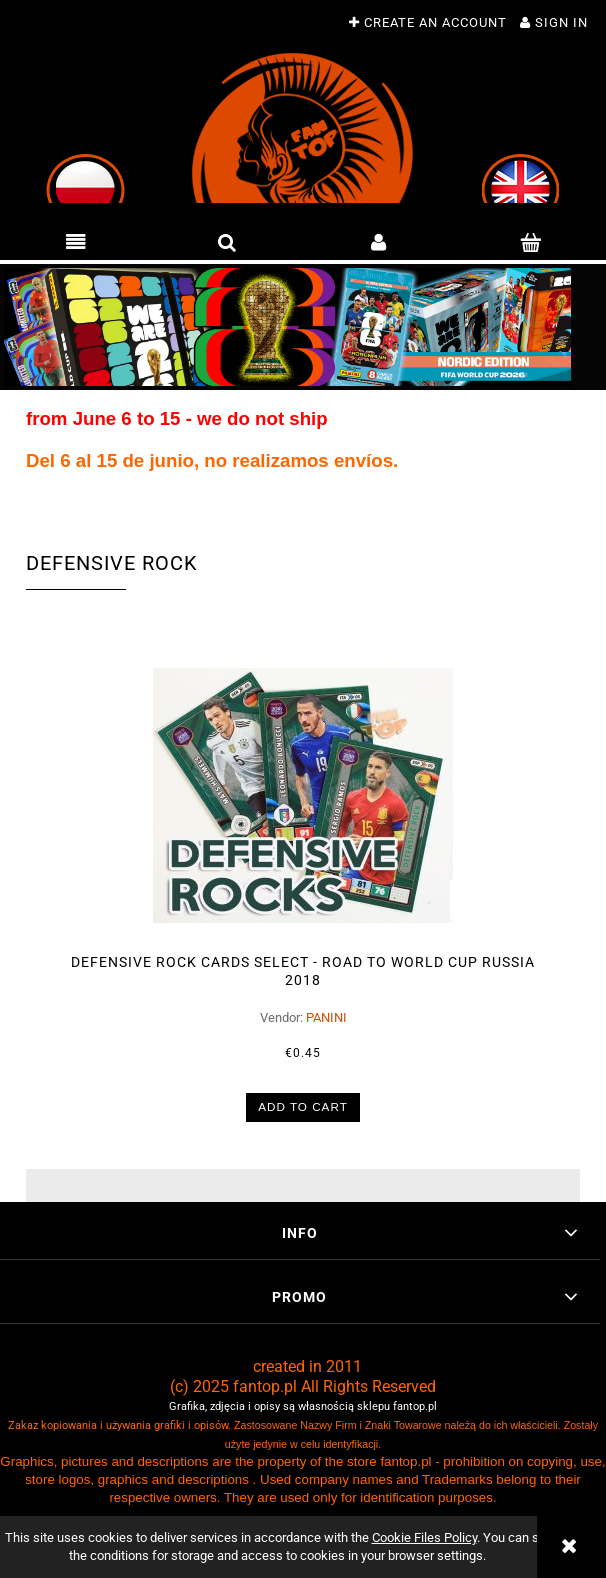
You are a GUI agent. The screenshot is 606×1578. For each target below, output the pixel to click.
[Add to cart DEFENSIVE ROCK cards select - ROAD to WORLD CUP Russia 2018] (303, 1101)
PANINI (326, 1011)
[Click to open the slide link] (303, 327)
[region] (303, 327)
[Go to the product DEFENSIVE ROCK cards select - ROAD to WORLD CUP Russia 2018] (303, 789)
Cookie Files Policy (424, 1537)
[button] (76, 243)
